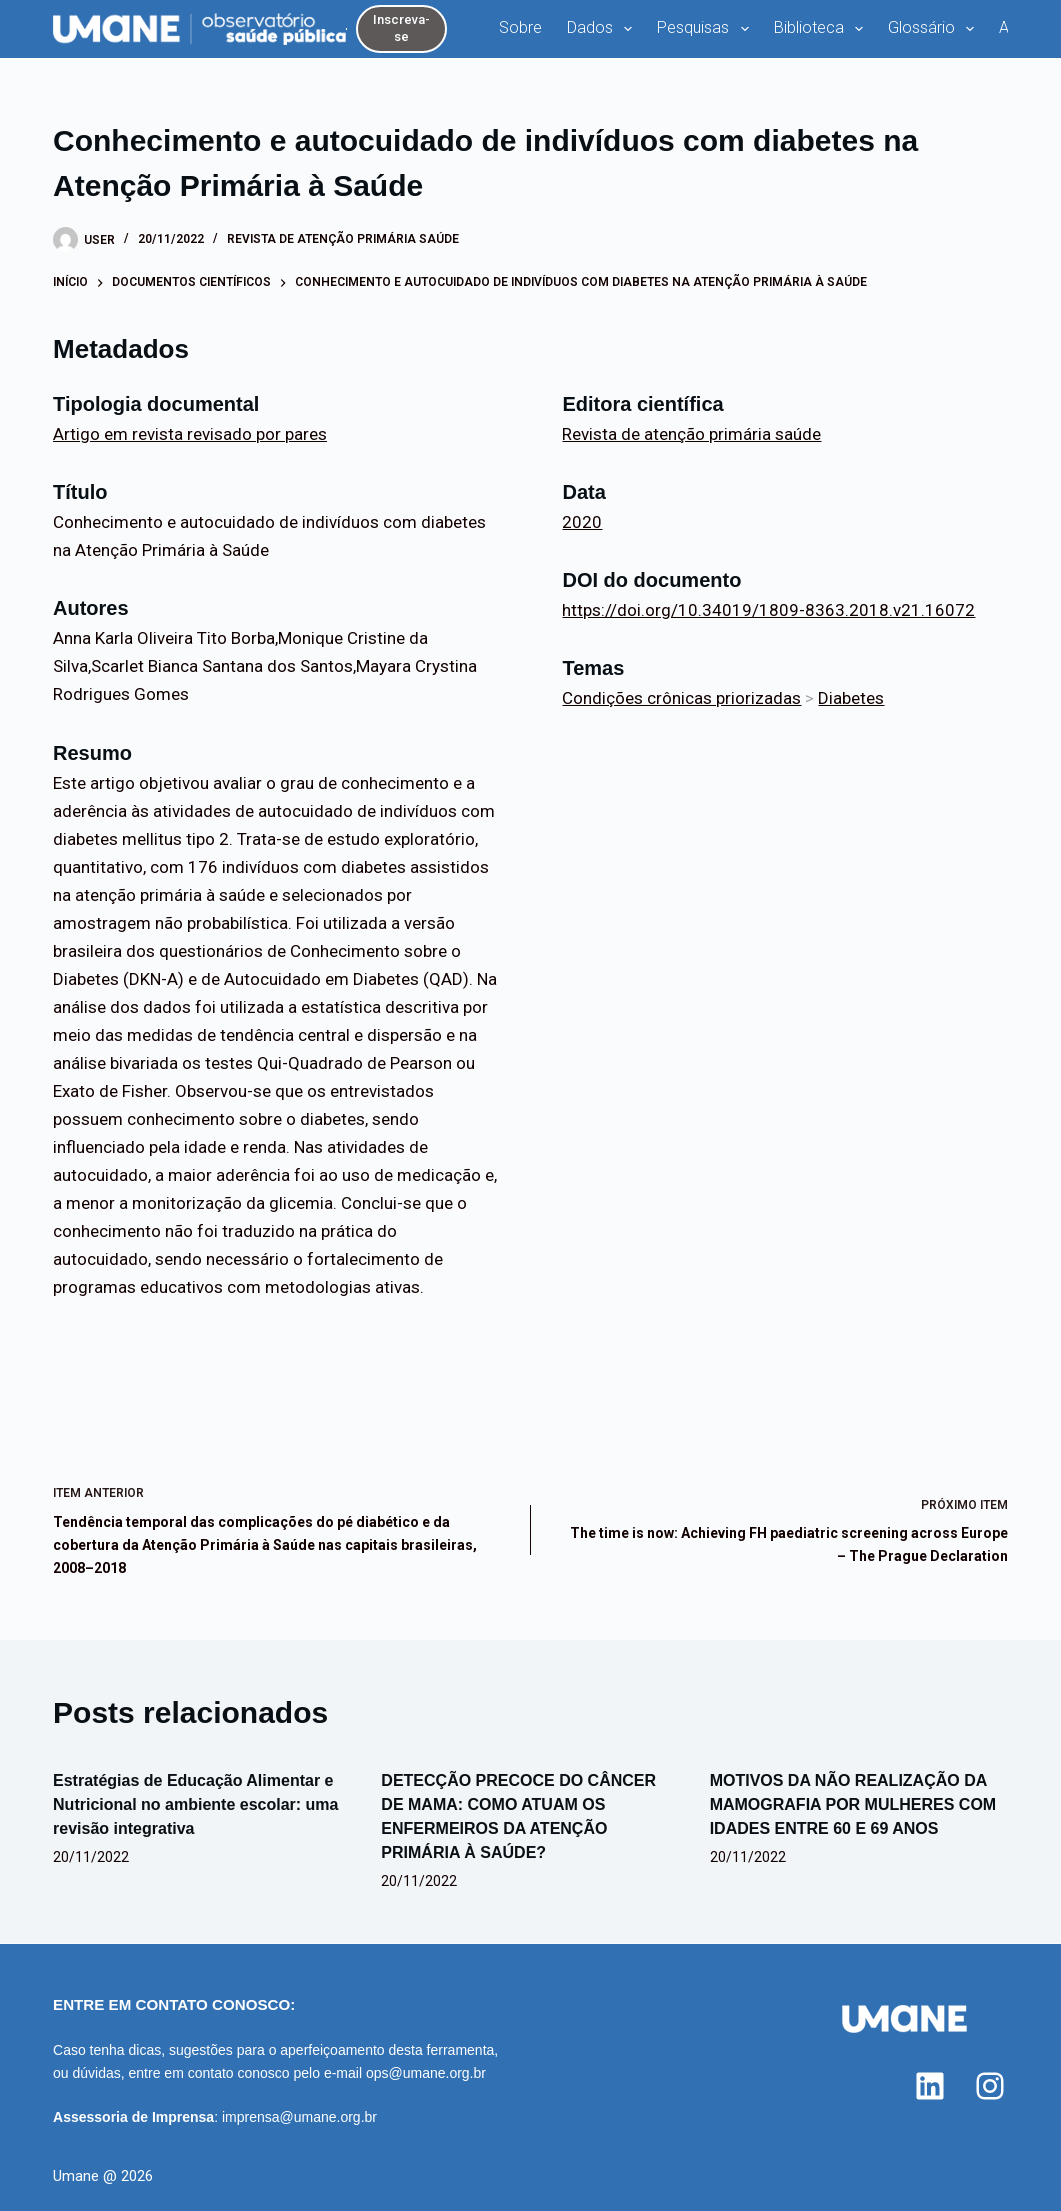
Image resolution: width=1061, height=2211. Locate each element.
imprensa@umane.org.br (299, 2117)
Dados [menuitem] (603, 29)
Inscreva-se (401, 28)
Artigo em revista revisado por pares (190, 434)
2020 (582, 522)
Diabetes (851, 698)
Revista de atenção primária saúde (343, 239)
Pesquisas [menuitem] (706, 29)
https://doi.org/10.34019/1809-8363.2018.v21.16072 (768, 610)
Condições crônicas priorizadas (681, 698)
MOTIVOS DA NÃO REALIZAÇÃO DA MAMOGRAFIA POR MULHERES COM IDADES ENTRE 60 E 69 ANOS (853, 1804)
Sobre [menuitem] (520, 27)
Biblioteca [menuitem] (822, 29)
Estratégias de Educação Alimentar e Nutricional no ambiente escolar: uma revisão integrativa (195, 1804)
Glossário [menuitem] (935, 29)
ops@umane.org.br (426, 2073)
